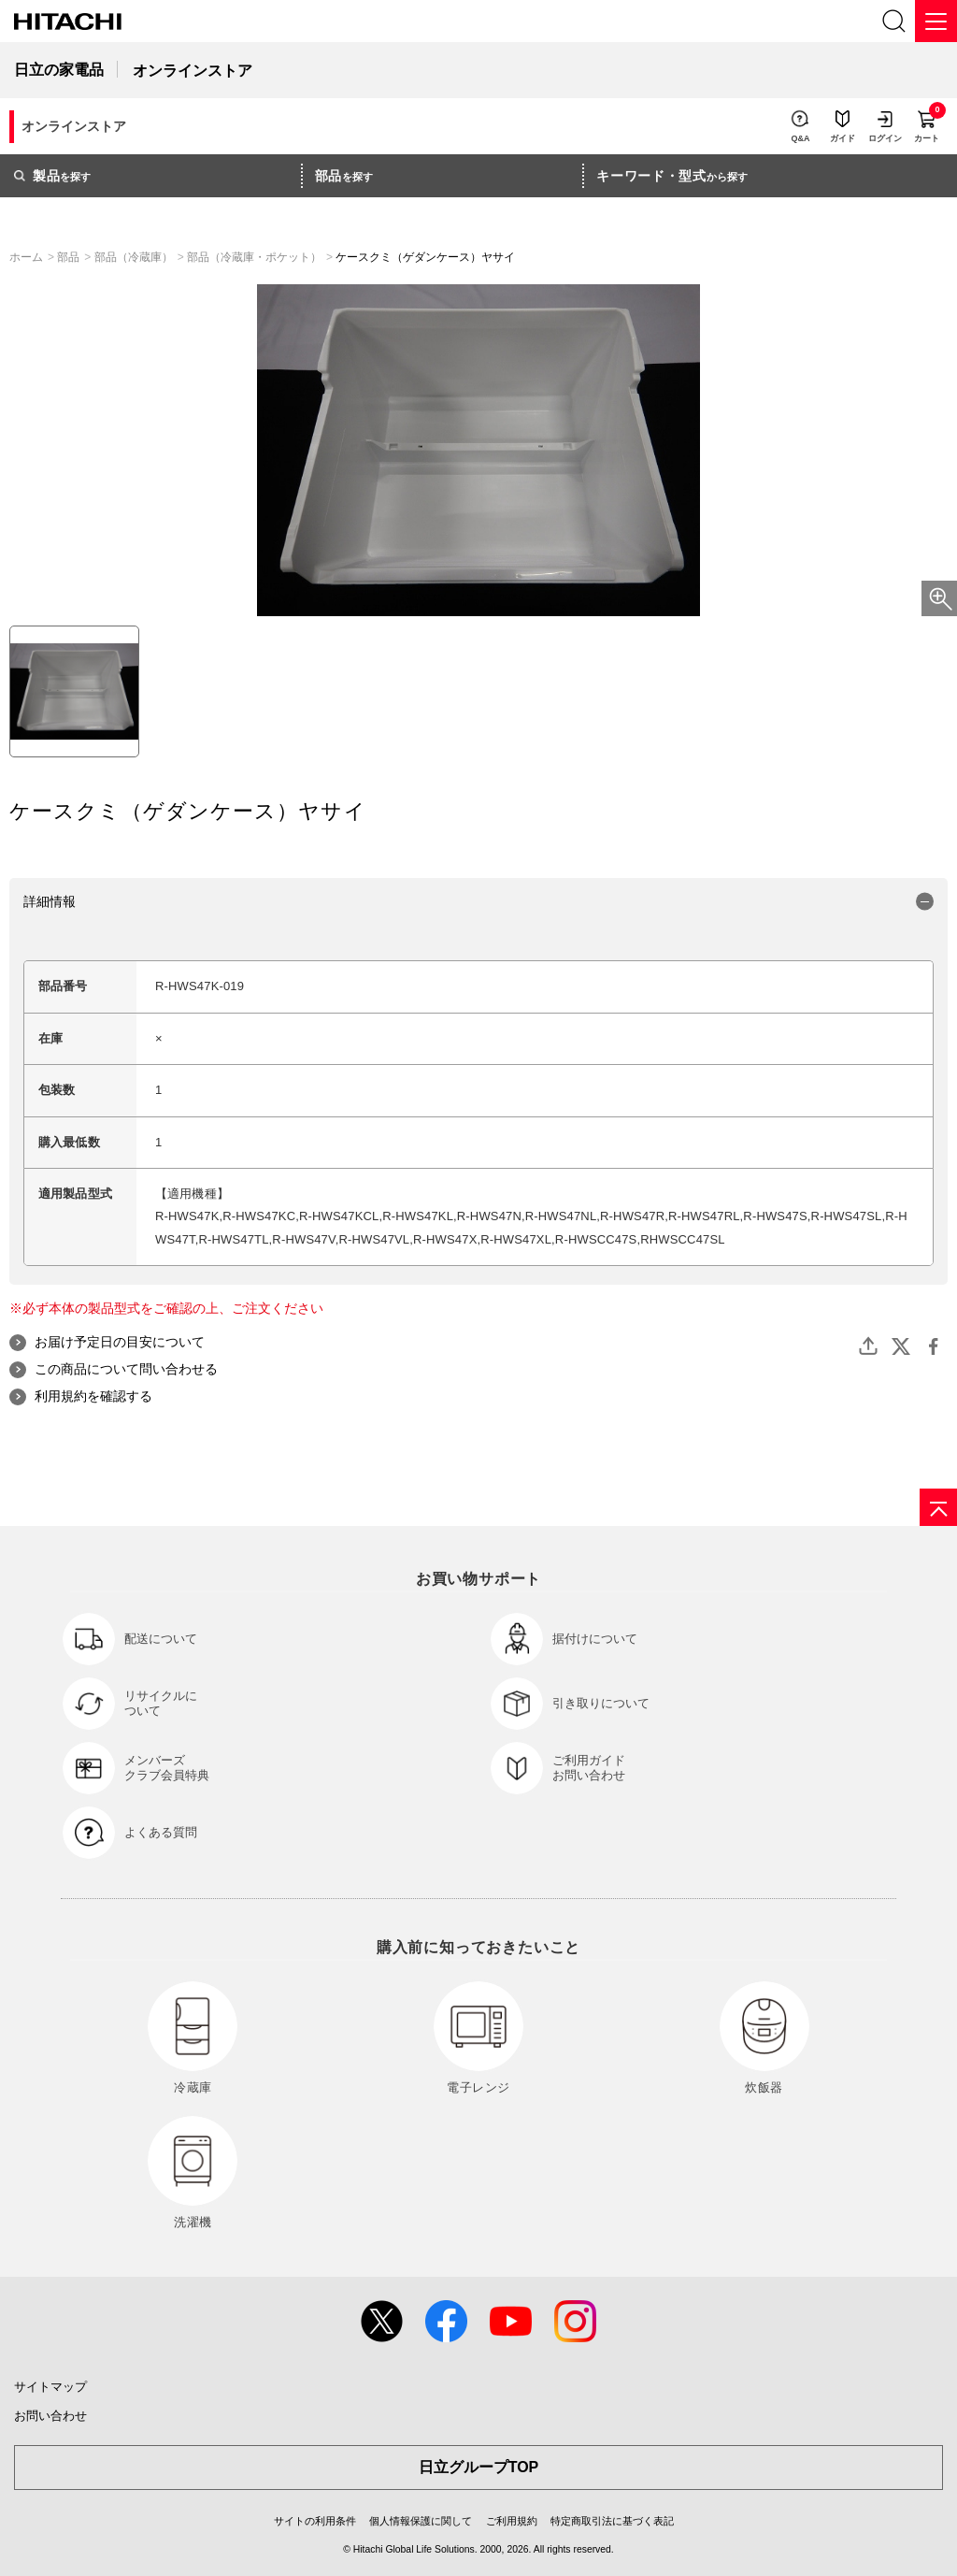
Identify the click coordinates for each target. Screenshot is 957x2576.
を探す (52, 175)
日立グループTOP (479, 2467)
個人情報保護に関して (420, 2520)
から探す (672, 175)
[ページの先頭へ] (938, 1507)
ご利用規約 (511, 2520)
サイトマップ (50, 2387)
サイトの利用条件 (315, 2520)
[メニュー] (936, 21)
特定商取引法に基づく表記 (612, 2520)
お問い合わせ (50, 2416)
